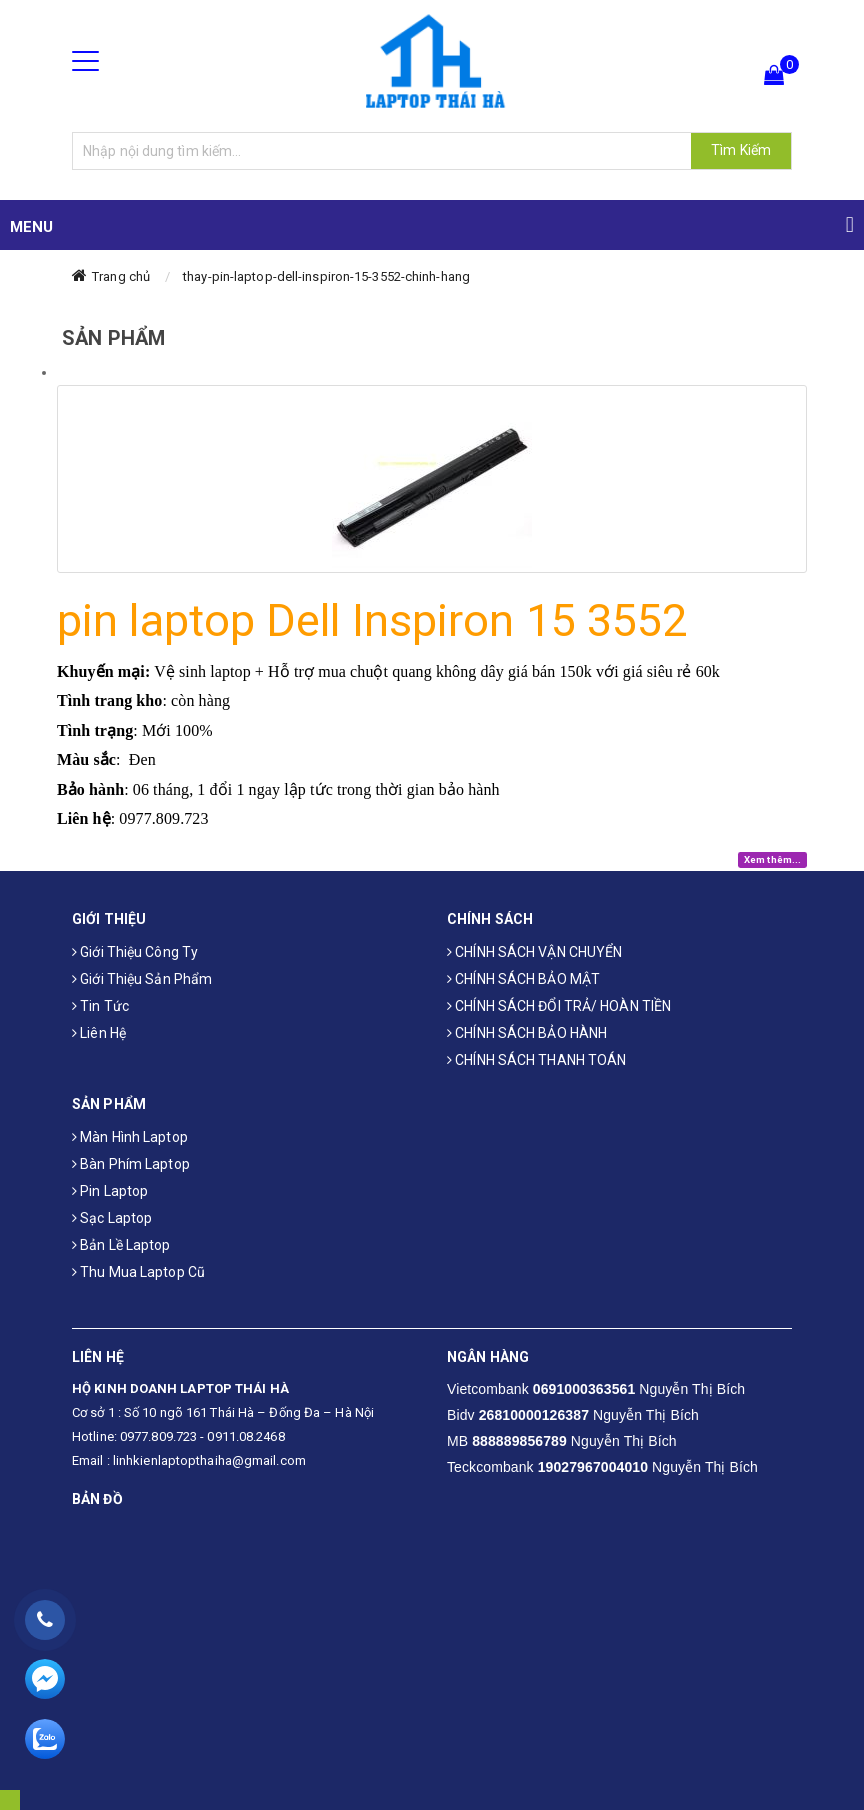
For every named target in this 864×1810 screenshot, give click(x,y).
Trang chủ (121, 276)
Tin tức (100, 1006)
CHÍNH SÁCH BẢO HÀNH (527, 1033)
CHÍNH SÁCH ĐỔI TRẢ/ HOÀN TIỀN (559, 1006)
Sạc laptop (112, 1218)
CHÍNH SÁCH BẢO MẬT (523, 979)
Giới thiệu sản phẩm (142, 979)
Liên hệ (99, 1033)
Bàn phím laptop (131, 1164)
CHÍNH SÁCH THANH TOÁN (536, 1060)
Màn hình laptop (130, 1137)
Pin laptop (110, 1191)
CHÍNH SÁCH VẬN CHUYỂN (534, 952)
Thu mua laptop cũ (138, 1272)
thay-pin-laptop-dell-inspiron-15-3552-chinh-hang (326, 276)
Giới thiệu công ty (135, 952)
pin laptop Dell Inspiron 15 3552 (372, 620)
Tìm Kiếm (741, 150)
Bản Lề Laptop (121, 1245)
